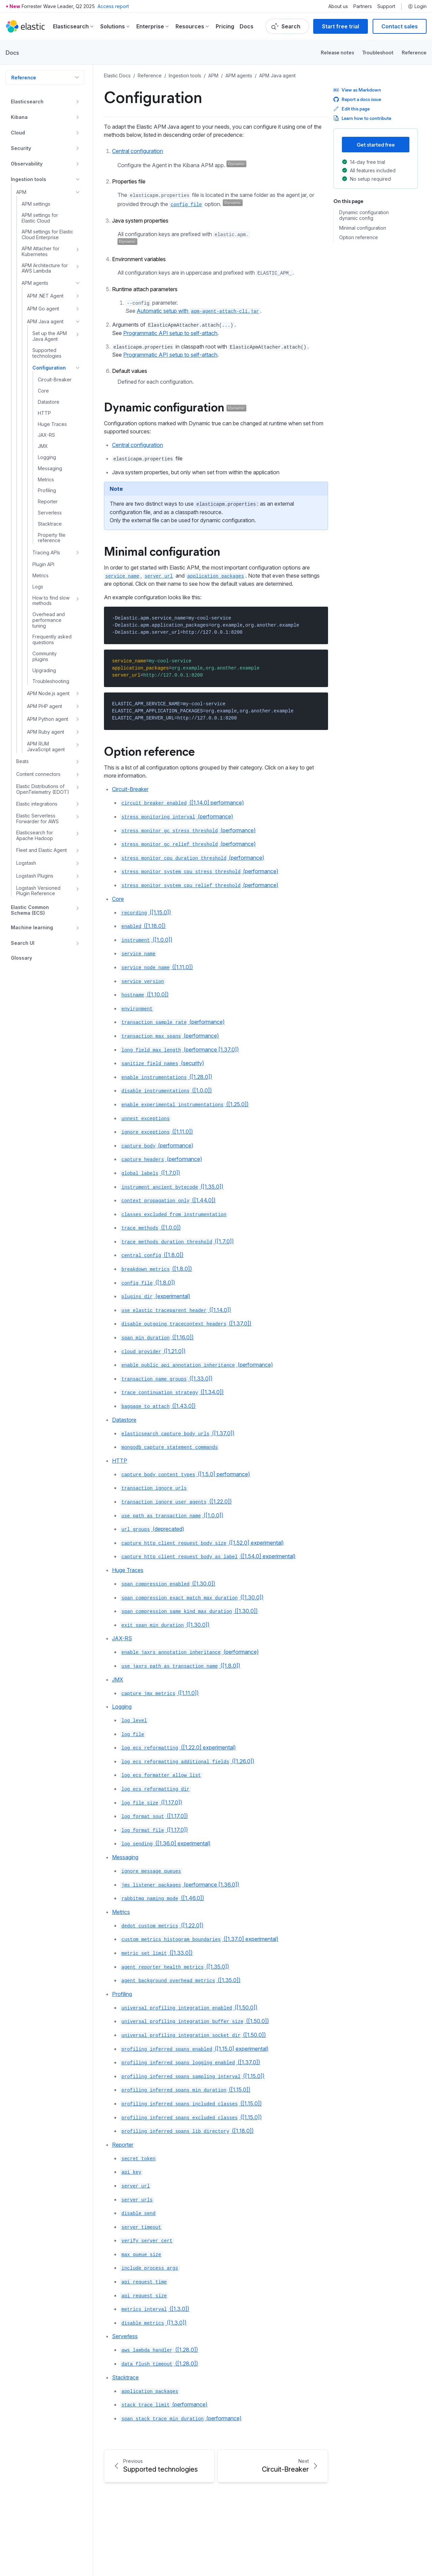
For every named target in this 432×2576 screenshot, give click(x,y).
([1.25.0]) (184, 1104)
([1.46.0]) (162, 1898)
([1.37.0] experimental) (199, 1939)
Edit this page (351, 108)
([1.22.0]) (176, 1501)
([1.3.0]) (154, 2308)
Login (417, 6)
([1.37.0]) (185, 1323)
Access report (113, 6)
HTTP (119, 1460)
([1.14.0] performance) (182, 802)
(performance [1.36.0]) (179, 1884)
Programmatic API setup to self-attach (170, 333)
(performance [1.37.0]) (179, 1049)
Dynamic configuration (175, 406)
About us (338, 6)
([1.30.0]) (167, 1583)
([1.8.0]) (152, 1255)
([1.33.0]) (166, 1378)
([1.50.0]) (189, 2007)
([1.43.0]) (158, 1406)
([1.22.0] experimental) (178, 1747)
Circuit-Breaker (130, 789)
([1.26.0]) (187, 1761)
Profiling (122, 1994)
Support (386, 6)
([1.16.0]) (157, 1337)
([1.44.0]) (168, 1200)
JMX (117, 1679)
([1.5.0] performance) (185, 1474)
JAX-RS (122, 1638)
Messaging (125, 1857)
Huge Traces (127, 1570)
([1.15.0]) (145, 912)
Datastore (124, 1419)
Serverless (125, 2336)
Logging (122, 1706)
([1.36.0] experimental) (165, 1843)
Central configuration (137, 151)
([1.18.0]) (143, 926)
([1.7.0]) (150, 1172)
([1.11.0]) (156, 967)
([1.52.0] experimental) (202, 1542)
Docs (246, 26)
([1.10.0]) (144, 994)
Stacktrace (125, 2377)
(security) (162, 1063)
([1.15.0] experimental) (194, 2048)
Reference (414, 52)
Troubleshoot (378, 52)
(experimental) (155, 1296)
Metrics (121, 1912)
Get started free (376, 144)
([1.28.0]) (166, 1077)
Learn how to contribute (362, 118)
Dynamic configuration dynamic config (364, 215)
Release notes (337, 52)
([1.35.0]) (171, 1186)
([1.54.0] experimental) (208, 1556)
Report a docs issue (357, 99)
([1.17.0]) (151, 1802)
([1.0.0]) (146, 939)
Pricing (225, 26)
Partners (362, 6)
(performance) (176, 816)
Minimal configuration (162, 550)
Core (118, 898)
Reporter (122, 2144)
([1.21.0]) (153, 1351)
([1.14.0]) (175, 1310)
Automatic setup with (198, 310)
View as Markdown (357, 89)
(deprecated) (152, 1528)
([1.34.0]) (172, 1392)
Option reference (149, 750)
